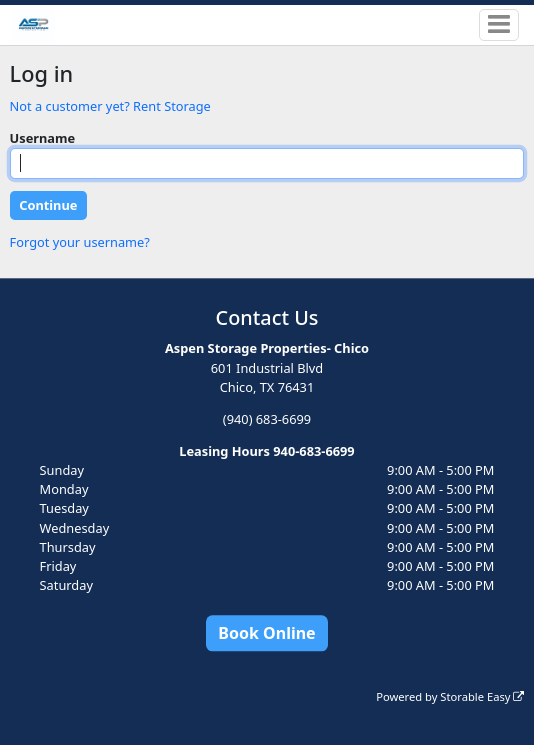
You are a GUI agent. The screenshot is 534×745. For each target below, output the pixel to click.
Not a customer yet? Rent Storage (110, 106)
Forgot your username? (80, 242)
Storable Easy (482, 696)
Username (43, 138)
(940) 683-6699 (267, 419)
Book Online (266, 633)
